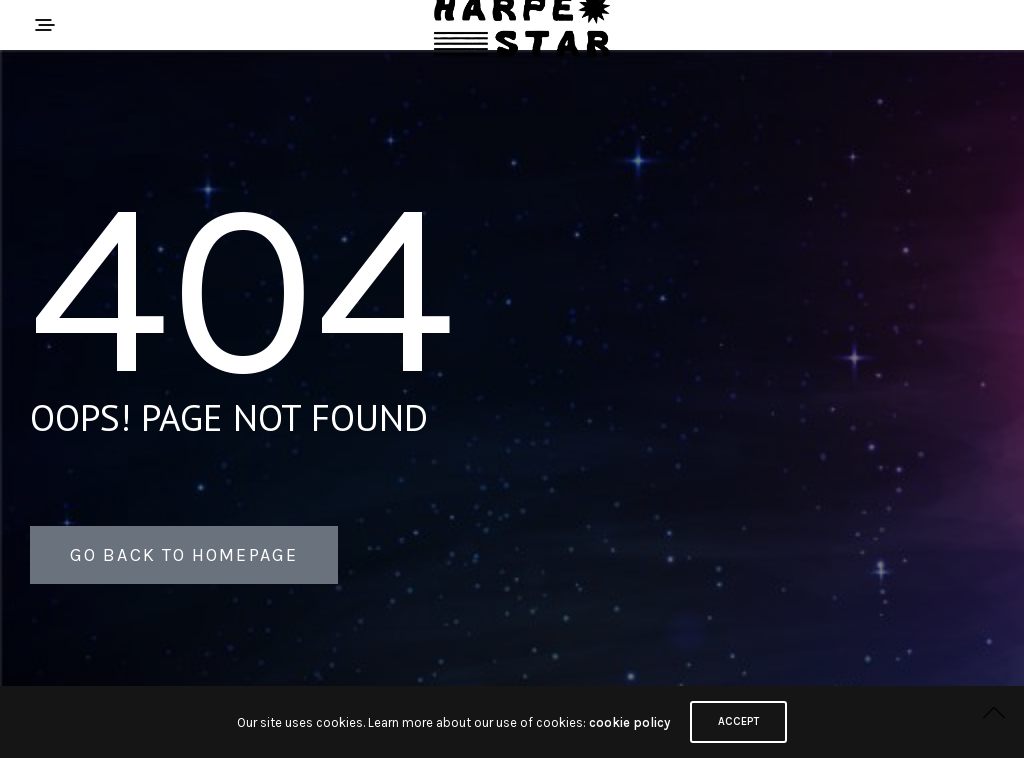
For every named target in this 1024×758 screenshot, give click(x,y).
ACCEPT (738, 721)
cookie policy (629, 722)
